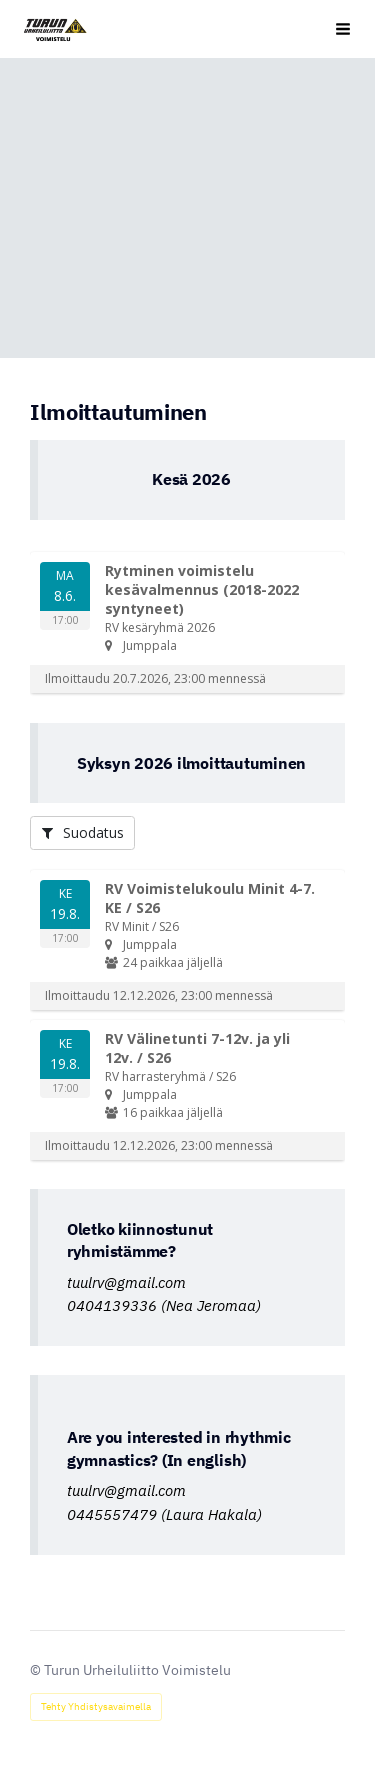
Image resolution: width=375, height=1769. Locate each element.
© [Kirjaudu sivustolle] (37, 1670)
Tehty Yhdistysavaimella (96, 1706)
